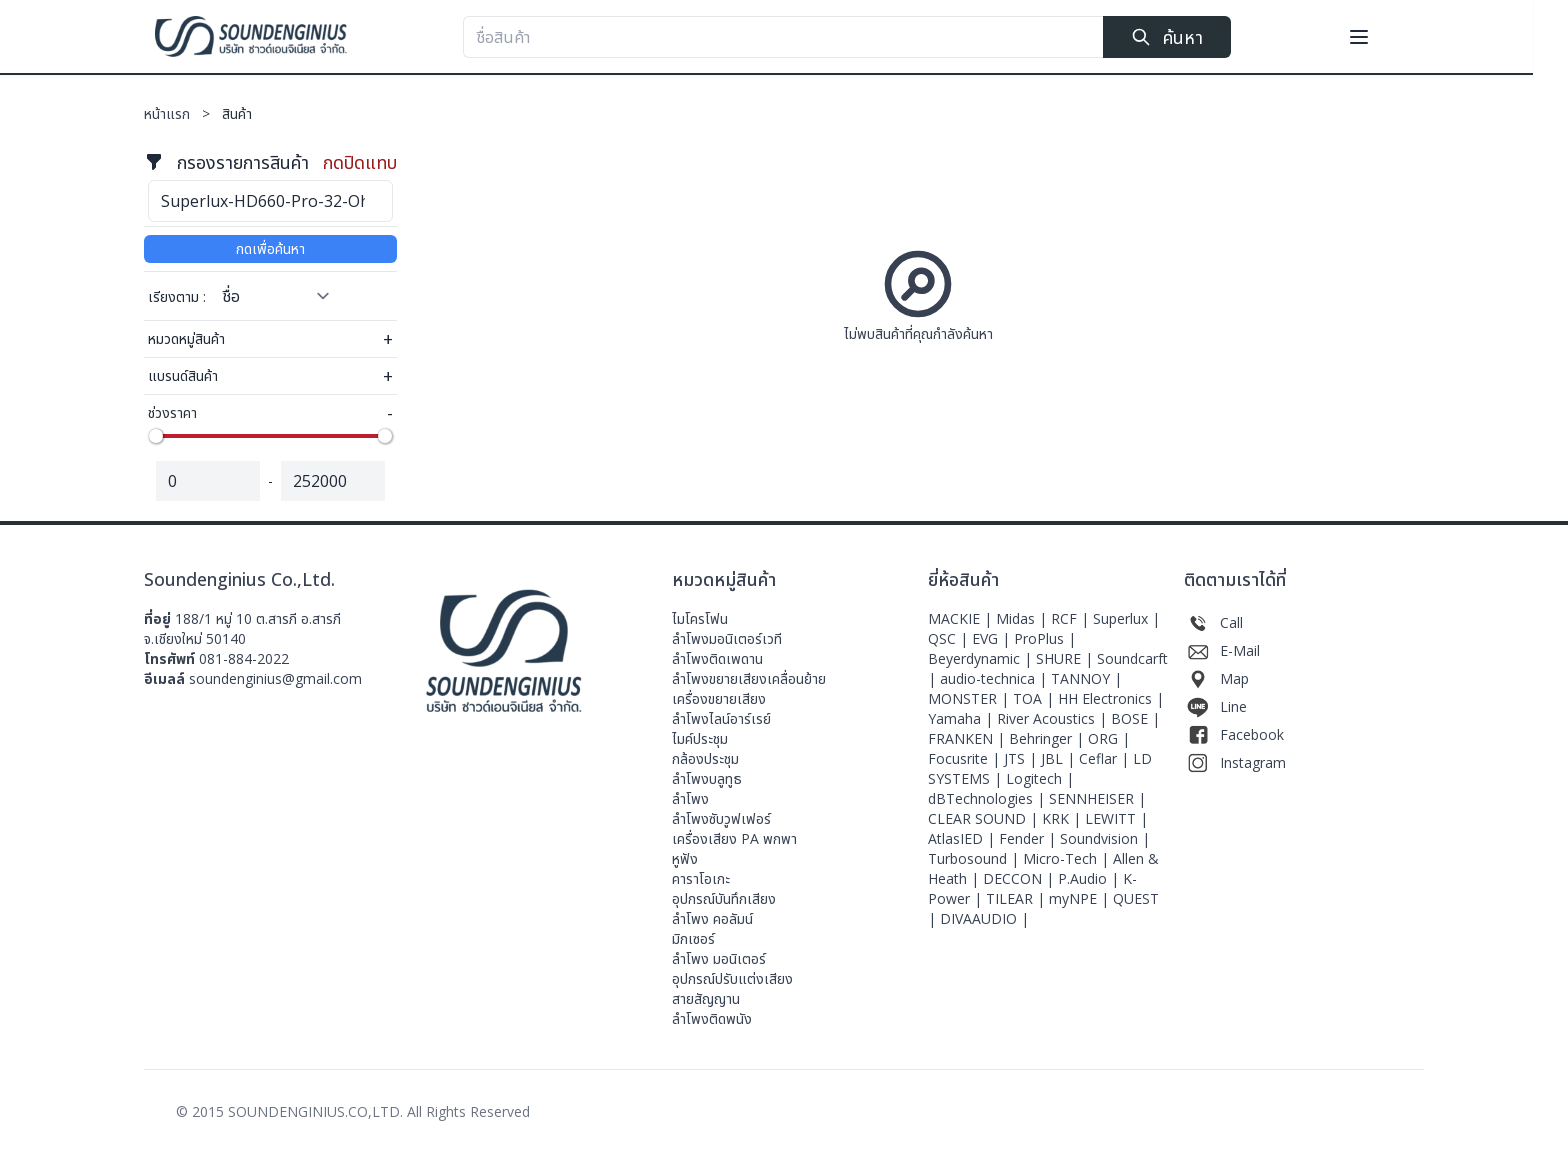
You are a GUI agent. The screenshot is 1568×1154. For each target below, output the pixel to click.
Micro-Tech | (1068, 858)
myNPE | (1081, 898)
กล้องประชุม (705, 758)
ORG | (1109, 738)
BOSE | (1135, 718)
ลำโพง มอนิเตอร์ (719, 958)
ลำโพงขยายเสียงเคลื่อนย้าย (749, 678)
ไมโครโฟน (700, 618)
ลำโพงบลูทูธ (707, 778)
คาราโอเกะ (701, 878)
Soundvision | (1105, 838)
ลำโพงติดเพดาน (717, 658)
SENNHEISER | (1097, 798)
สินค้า (237, 113)
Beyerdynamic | (982, 658)
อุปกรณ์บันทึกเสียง (724, 898)
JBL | (1060, 758)
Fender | (1029, 838)
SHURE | (1066, 658)
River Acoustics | (1054, 718)
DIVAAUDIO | (984, 918)
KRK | (1063, 818)
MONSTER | (970, 698)
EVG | (993, 638)
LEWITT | (1116, 818)
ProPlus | (1045, 638)
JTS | (1022, 758)
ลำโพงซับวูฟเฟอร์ (721, 818)
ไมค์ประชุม (700, 738)
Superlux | (1126, 618)
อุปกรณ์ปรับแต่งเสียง (732, 978)
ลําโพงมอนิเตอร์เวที (727, 638)
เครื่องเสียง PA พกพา (734, 838)
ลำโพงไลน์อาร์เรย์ (721, 718)
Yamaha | (962, 718)
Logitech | (1040, 778)
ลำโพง (690, 798)
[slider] (156, 436)
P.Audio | (1090, 878)
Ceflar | (1106, 758)
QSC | (950, 638)
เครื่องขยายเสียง (719, 698)
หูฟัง (685, 858)
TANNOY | (1086, 678)
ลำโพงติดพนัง (712, 1018)
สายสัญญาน (706, 998)
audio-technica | (995, 678)
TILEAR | (1017, 898)
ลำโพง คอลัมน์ (712, 918)
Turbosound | (975, 858)
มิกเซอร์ (693, 938)
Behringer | (1048, 738)
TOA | (1035, 698)
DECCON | (1020, 878)
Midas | (1023, 618)
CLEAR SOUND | (985, 818)
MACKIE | (962, 618)
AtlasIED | (963, 838)
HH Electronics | (1111, 698)
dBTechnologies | (988, 798)
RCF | (1072, 618)
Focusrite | (966, 758)
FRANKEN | (968, 738)
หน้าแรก (183, 113)
